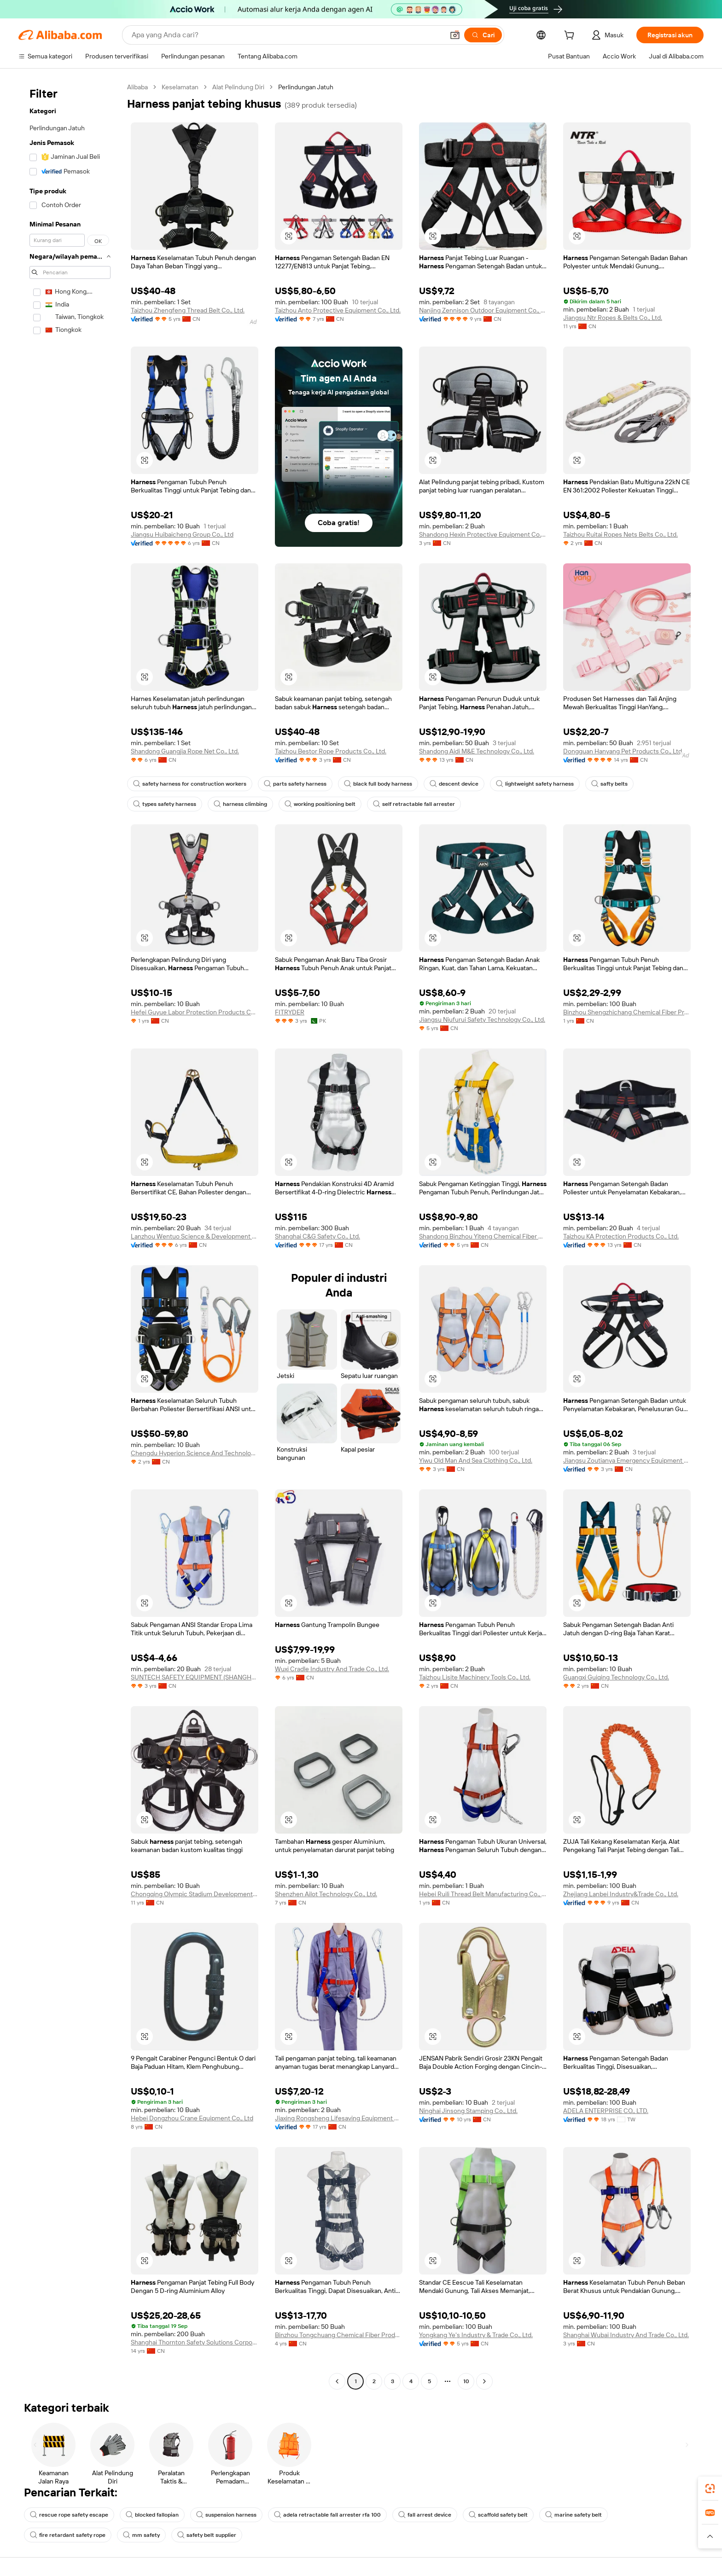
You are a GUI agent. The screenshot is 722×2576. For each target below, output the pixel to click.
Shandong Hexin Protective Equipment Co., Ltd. (483, 534)
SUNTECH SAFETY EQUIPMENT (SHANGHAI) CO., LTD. (194, 1677)
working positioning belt (320, 804)
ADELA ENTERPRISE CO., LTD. (605, 2110)
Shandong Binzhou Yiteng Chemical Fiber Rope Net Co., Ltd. (483, 1236)
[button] (710, 2536)
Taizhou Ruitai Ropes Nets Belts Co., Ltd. (620, 534)
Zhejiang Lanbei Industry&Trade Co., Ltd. (620, 1894)
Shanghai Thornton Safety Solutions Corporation (194, 2342)
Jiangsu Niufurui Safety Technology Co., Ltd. (482, 1019)
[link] (710, 2489)
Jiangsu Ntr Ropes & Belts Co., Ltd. (612, 317)
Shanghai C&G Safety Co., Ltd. (317, 1236)
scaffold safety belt (498, 2514)
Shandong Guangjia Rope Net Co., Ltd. (185, 751)
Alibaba (137, 87)
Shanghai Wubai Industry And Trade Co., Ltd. (626, 2335)
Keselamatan (180, 87)
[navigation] (70, 1235)
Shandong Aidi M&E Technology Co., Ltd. (476, 751)
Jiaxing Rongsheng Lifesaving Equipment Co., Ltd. (338, 2118)
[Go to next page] (484, 2381)
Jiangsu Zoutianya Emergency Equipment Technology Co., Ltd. (627, 1460)
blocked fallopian (152, 2514)
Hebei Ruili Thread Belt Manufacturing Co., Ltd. (483, 1894)
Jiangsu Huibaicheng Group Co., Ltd (182, 534)
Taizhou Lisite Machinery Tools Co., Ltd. (474, 1677)
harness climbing (240, 804)
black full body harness (378, 783)
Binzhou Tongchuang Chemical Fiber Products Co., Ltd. (338, 2335)
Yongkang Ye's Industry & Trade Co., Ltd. (476, 2335)
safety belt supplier (206, 2535)
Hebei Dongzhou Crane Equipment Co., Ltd (192, 2118)
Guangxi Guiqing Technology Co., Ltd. (616, 1677)
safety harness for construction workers (189, 783)
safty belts (609, 783)
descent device (454, 783)
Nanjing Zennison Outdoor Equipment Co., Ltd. (483, 310)
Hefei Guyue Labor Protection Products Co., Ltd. (194, 1012)
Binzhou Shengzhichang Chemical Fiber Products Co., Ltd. (627, 1012)
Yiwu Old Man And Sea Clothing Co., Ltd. (475, 1460)
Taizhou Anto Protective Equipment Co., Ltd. (338, 310)
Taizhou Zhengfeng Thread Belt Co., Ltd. (188, 310)
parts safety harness (295, 783)
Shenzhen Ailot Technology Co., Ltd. (326, 1894)
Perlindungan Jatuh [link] (305, 87)
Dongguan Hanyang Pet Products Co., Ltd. (623, 751)
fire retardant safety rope (67, 2535)
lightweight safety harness (535, 783)
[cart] (571, 36)
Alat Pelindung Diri (238, 87)
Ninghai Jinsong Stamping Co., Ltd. (468, 2110)
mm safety (141, 2535)
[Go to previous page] (337, 2381)
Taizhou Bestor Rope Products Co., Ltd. (330, 751)
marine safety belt (573, 2514)
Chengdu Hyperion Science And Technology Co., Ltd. (194, 1453)
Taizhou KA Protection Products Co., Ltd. (621, 1236)
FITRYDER (289, 1012)
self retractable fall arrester (414, 804)
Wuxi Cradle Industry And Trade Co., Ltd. (332, 1669)
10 (466, 2381)
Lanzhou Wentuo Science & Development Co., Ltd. (194, 1236)
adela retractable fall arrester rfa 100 (327, 2514)
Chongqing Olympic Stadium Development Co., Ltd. (194, 1894)
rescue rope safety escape (69, 2514)
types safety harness (164, 804)
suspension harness (226, 2514)
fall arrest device (424, 2514)
